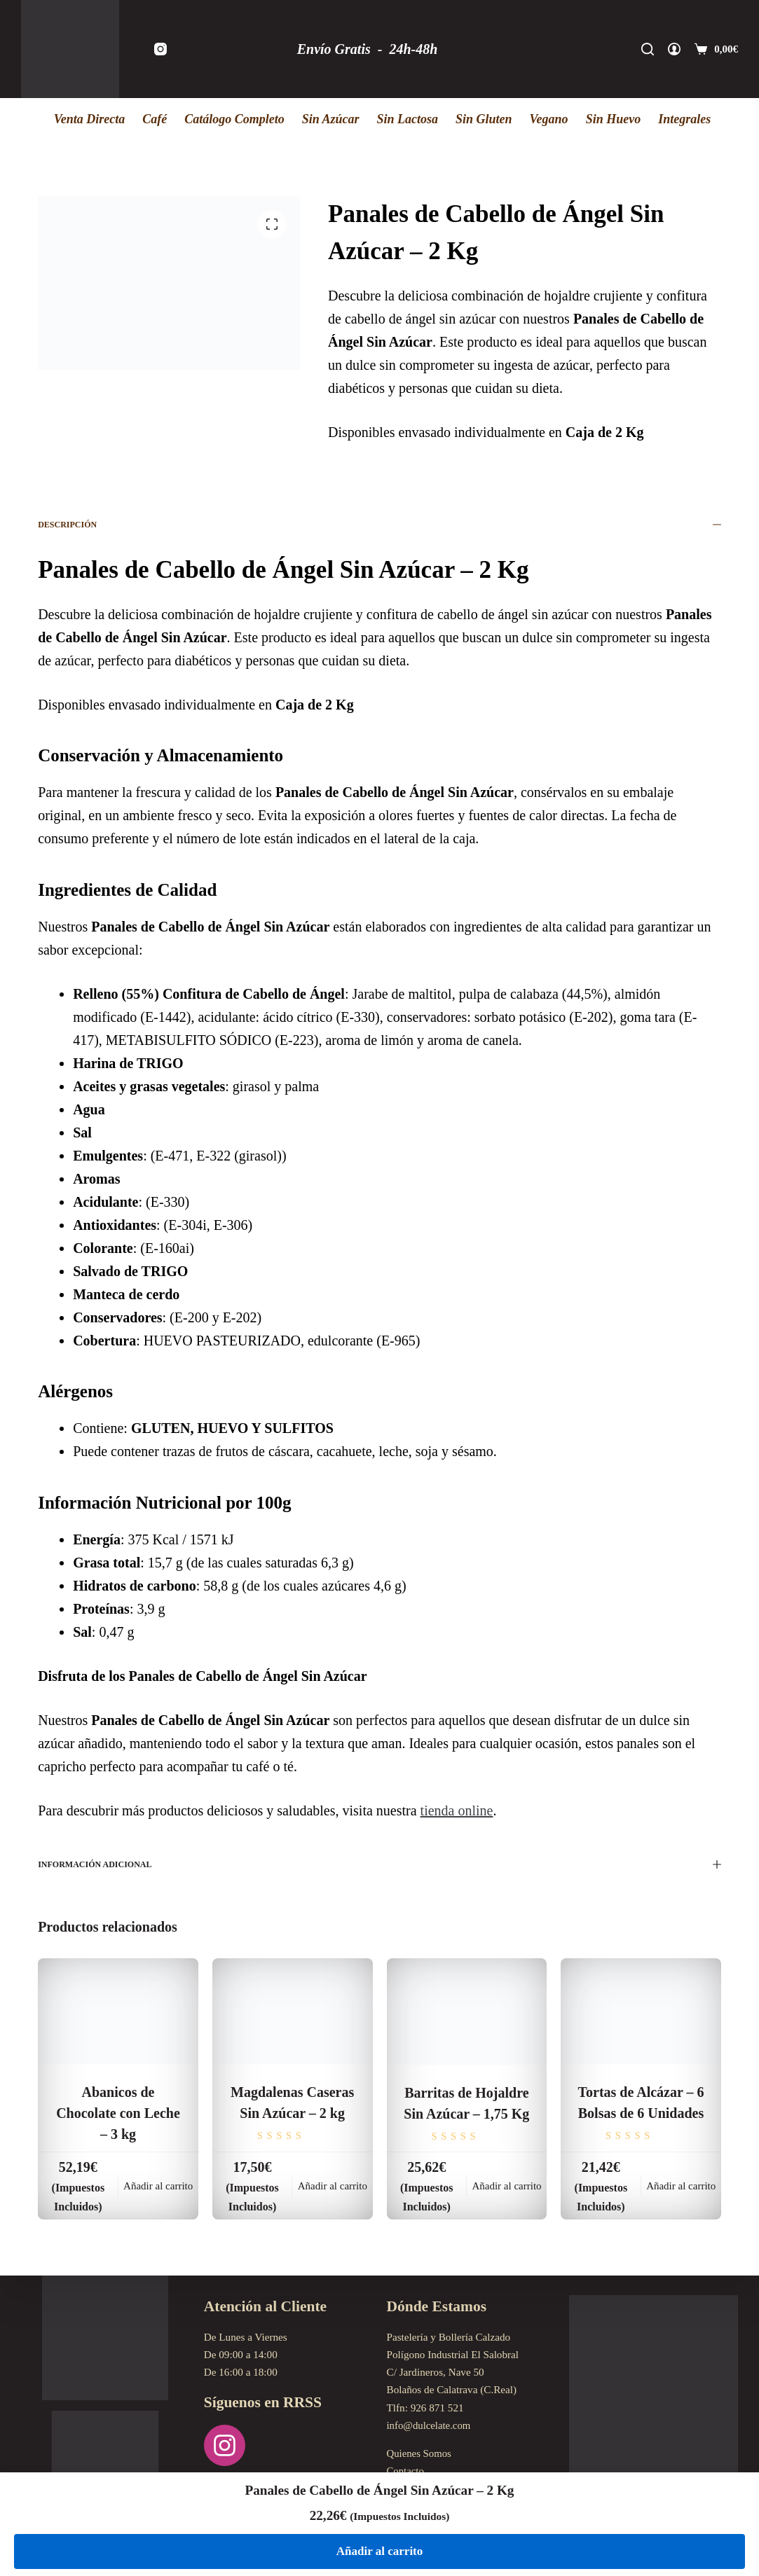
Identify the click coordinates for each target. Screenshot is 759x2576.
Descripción (379, 524)
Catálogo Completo (234, 119)
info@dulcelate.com (430, 2426)
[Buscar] (647, 49)
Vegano (549, 119)
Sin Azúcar (331, 119)
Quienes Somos (420, 2454)
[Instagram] (160, 49)
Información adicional (379, 1864)
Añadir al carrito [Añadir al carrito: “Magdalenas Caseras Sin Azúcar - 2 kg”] (332, 2185)
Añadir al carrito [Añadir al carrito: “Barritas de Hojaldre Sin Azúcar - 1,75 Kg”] (506, 2185)
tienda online (456, 1810)
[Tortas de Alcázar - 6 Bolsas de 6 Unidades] (641, 2011)
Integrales (684, 119)
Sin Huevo (613, 119)
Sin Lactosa (408, 119)
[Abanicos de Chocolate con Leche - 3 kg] (118, 2011)
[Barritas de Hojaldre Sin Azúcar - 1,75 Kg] (467, 2011)
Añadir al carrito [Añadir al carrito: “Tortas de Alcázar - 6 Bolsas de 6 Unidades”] (681, 2185)
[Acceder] (674, 49)
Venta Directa (89, 119)
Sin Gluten (484, 119)
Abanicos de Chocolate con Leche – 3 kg (118, 2113)
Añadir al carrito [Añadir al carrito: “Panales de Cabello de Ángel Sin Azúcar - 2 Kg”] (380, 2551)
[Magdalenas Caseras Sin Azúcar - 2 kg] (292, 2011)
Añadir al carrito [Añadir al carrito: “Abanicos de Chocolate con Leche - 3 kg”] (158, 2185)
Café (154, 119)
